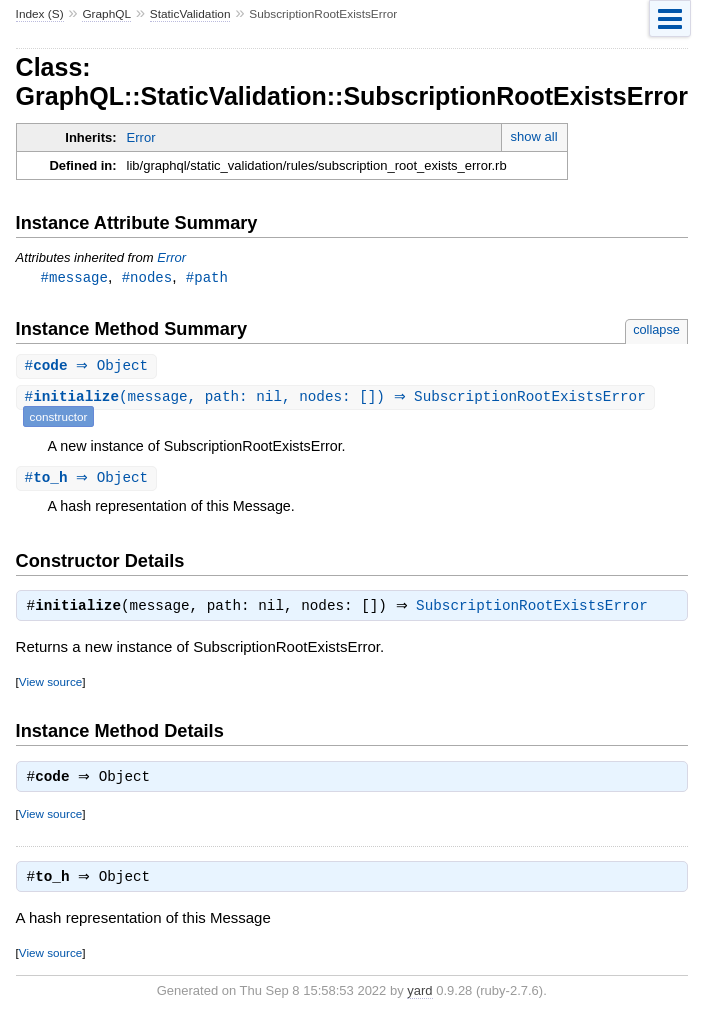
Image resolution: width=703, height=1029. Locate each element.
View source (50, 686)
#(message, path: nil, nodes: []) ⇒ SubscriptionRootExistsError (338, 399)
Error (141, 137)
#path (207, 277)
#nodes (147, 277)
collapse (656, 330)
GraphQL (106, 14)
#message (74, 277)
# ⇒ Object (89, 367)
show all (534, 136)
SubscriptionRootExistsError (537, 611)
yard (419, 999)
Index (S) (40, 14)
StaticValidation (190, 14)
